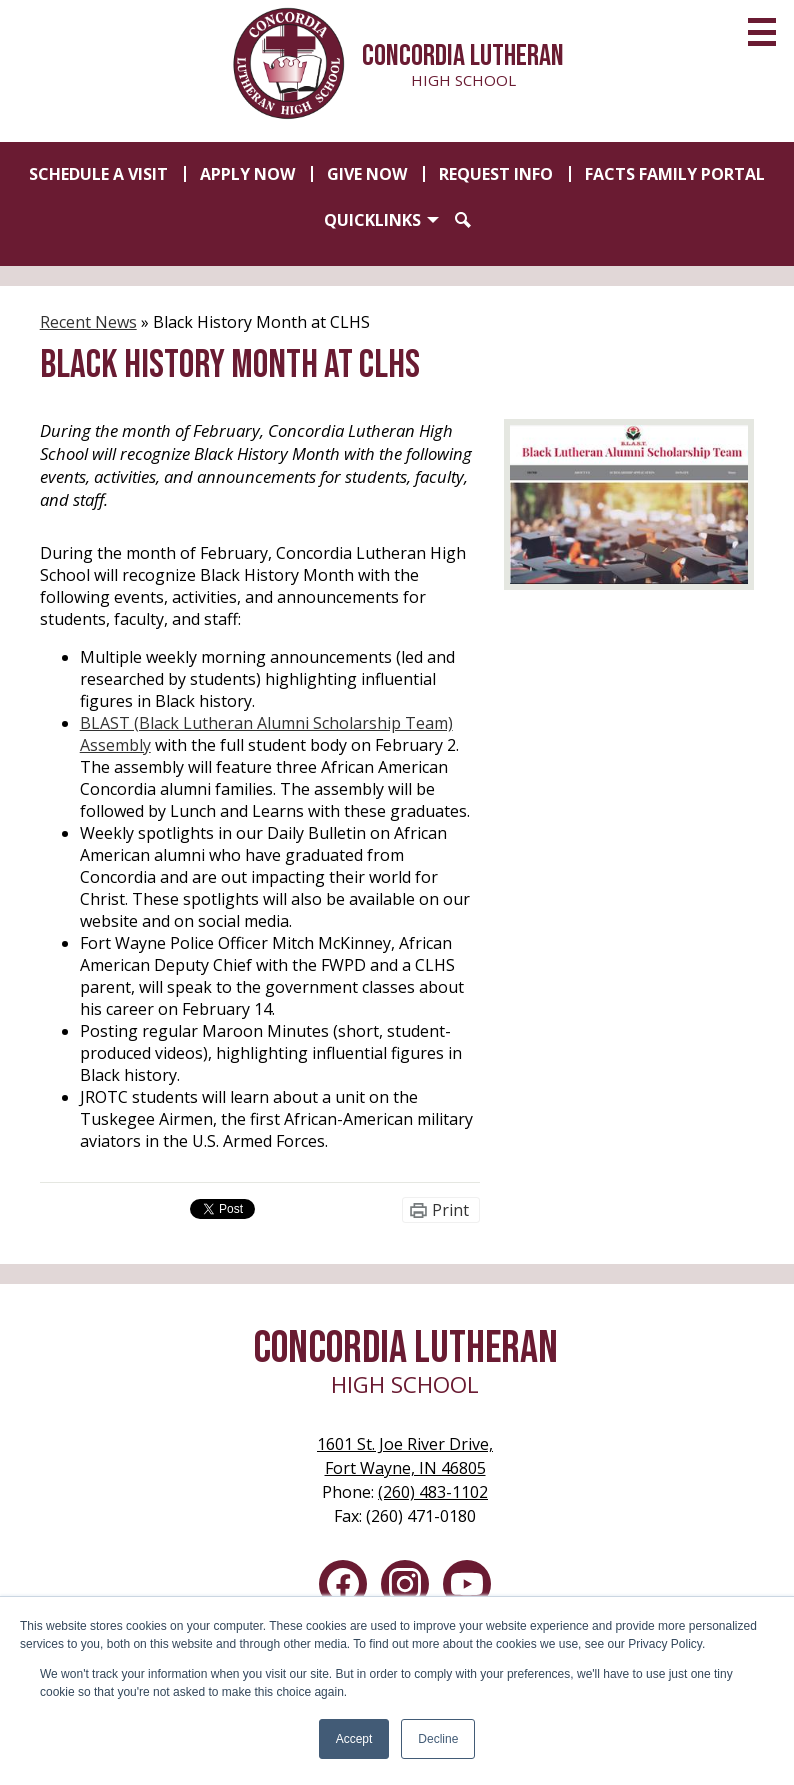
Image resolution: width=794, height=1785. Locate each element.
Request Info (496, 174)
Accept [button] (354, 1739)
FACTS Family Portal (675, 174)
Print (450, 1210)
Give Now (367, 174)
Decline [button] (438, 1739)
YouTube (467, 1588)
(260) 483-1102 (433, 1492)
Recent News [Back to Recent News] (88, 322)
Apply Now (247, 174)
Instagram (405, 1588)
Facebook (343, 1588)
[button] (381, 220)
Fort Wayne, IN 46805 (405, 1455)
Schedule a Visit (98, 174)
